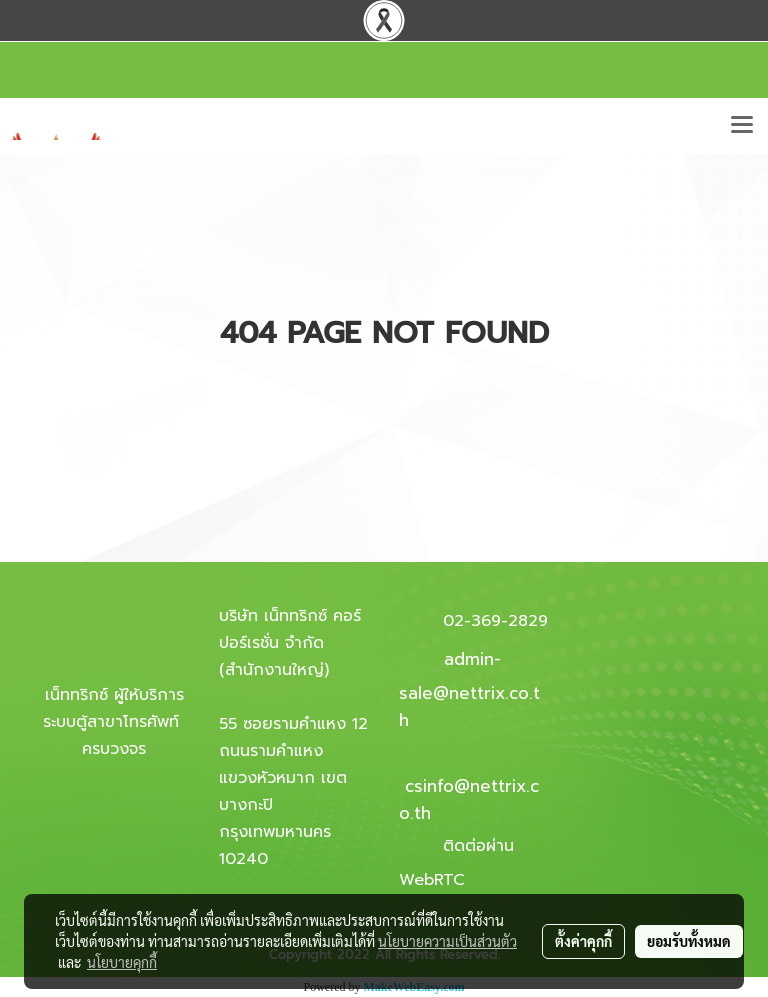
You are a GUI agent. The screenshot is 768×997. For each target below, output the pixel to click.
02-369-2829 (495, 621)
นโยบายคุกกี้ (122, 962)
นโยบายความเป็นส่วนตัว (447, 941)
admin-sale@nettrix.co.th (469, 689)
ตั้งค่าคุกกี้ (583, 941)
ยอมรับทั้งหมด (689, 941)
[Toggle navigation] (742, 126)
